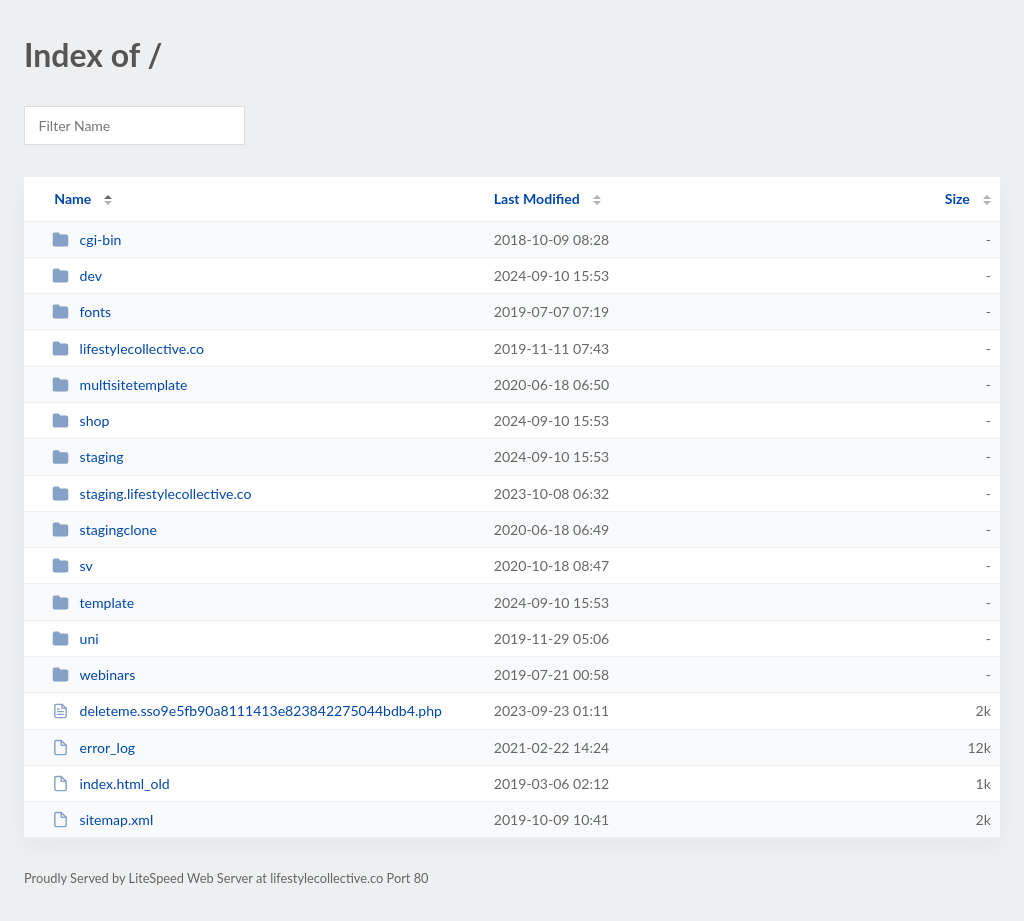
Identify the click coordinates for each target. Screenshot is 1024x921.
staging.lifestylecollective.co (151, 493)
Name (72, 198)
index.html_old (111, 783)
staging (87, 456)
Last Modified (537, 198)
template (93, 602)
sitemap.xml (102, 819)
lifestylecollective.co (128, 348)
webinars (93, 674)
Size (957, 198)
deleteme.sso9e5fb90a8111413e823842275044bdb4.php (247, 710)
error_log (93, 747)
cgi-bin (86, 239)
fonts (81, 311)
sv (72, 565)
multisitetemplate (119, 384)
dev (77, 275)
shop (80, 420)
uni (75, 638)
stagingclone (104, 529)
